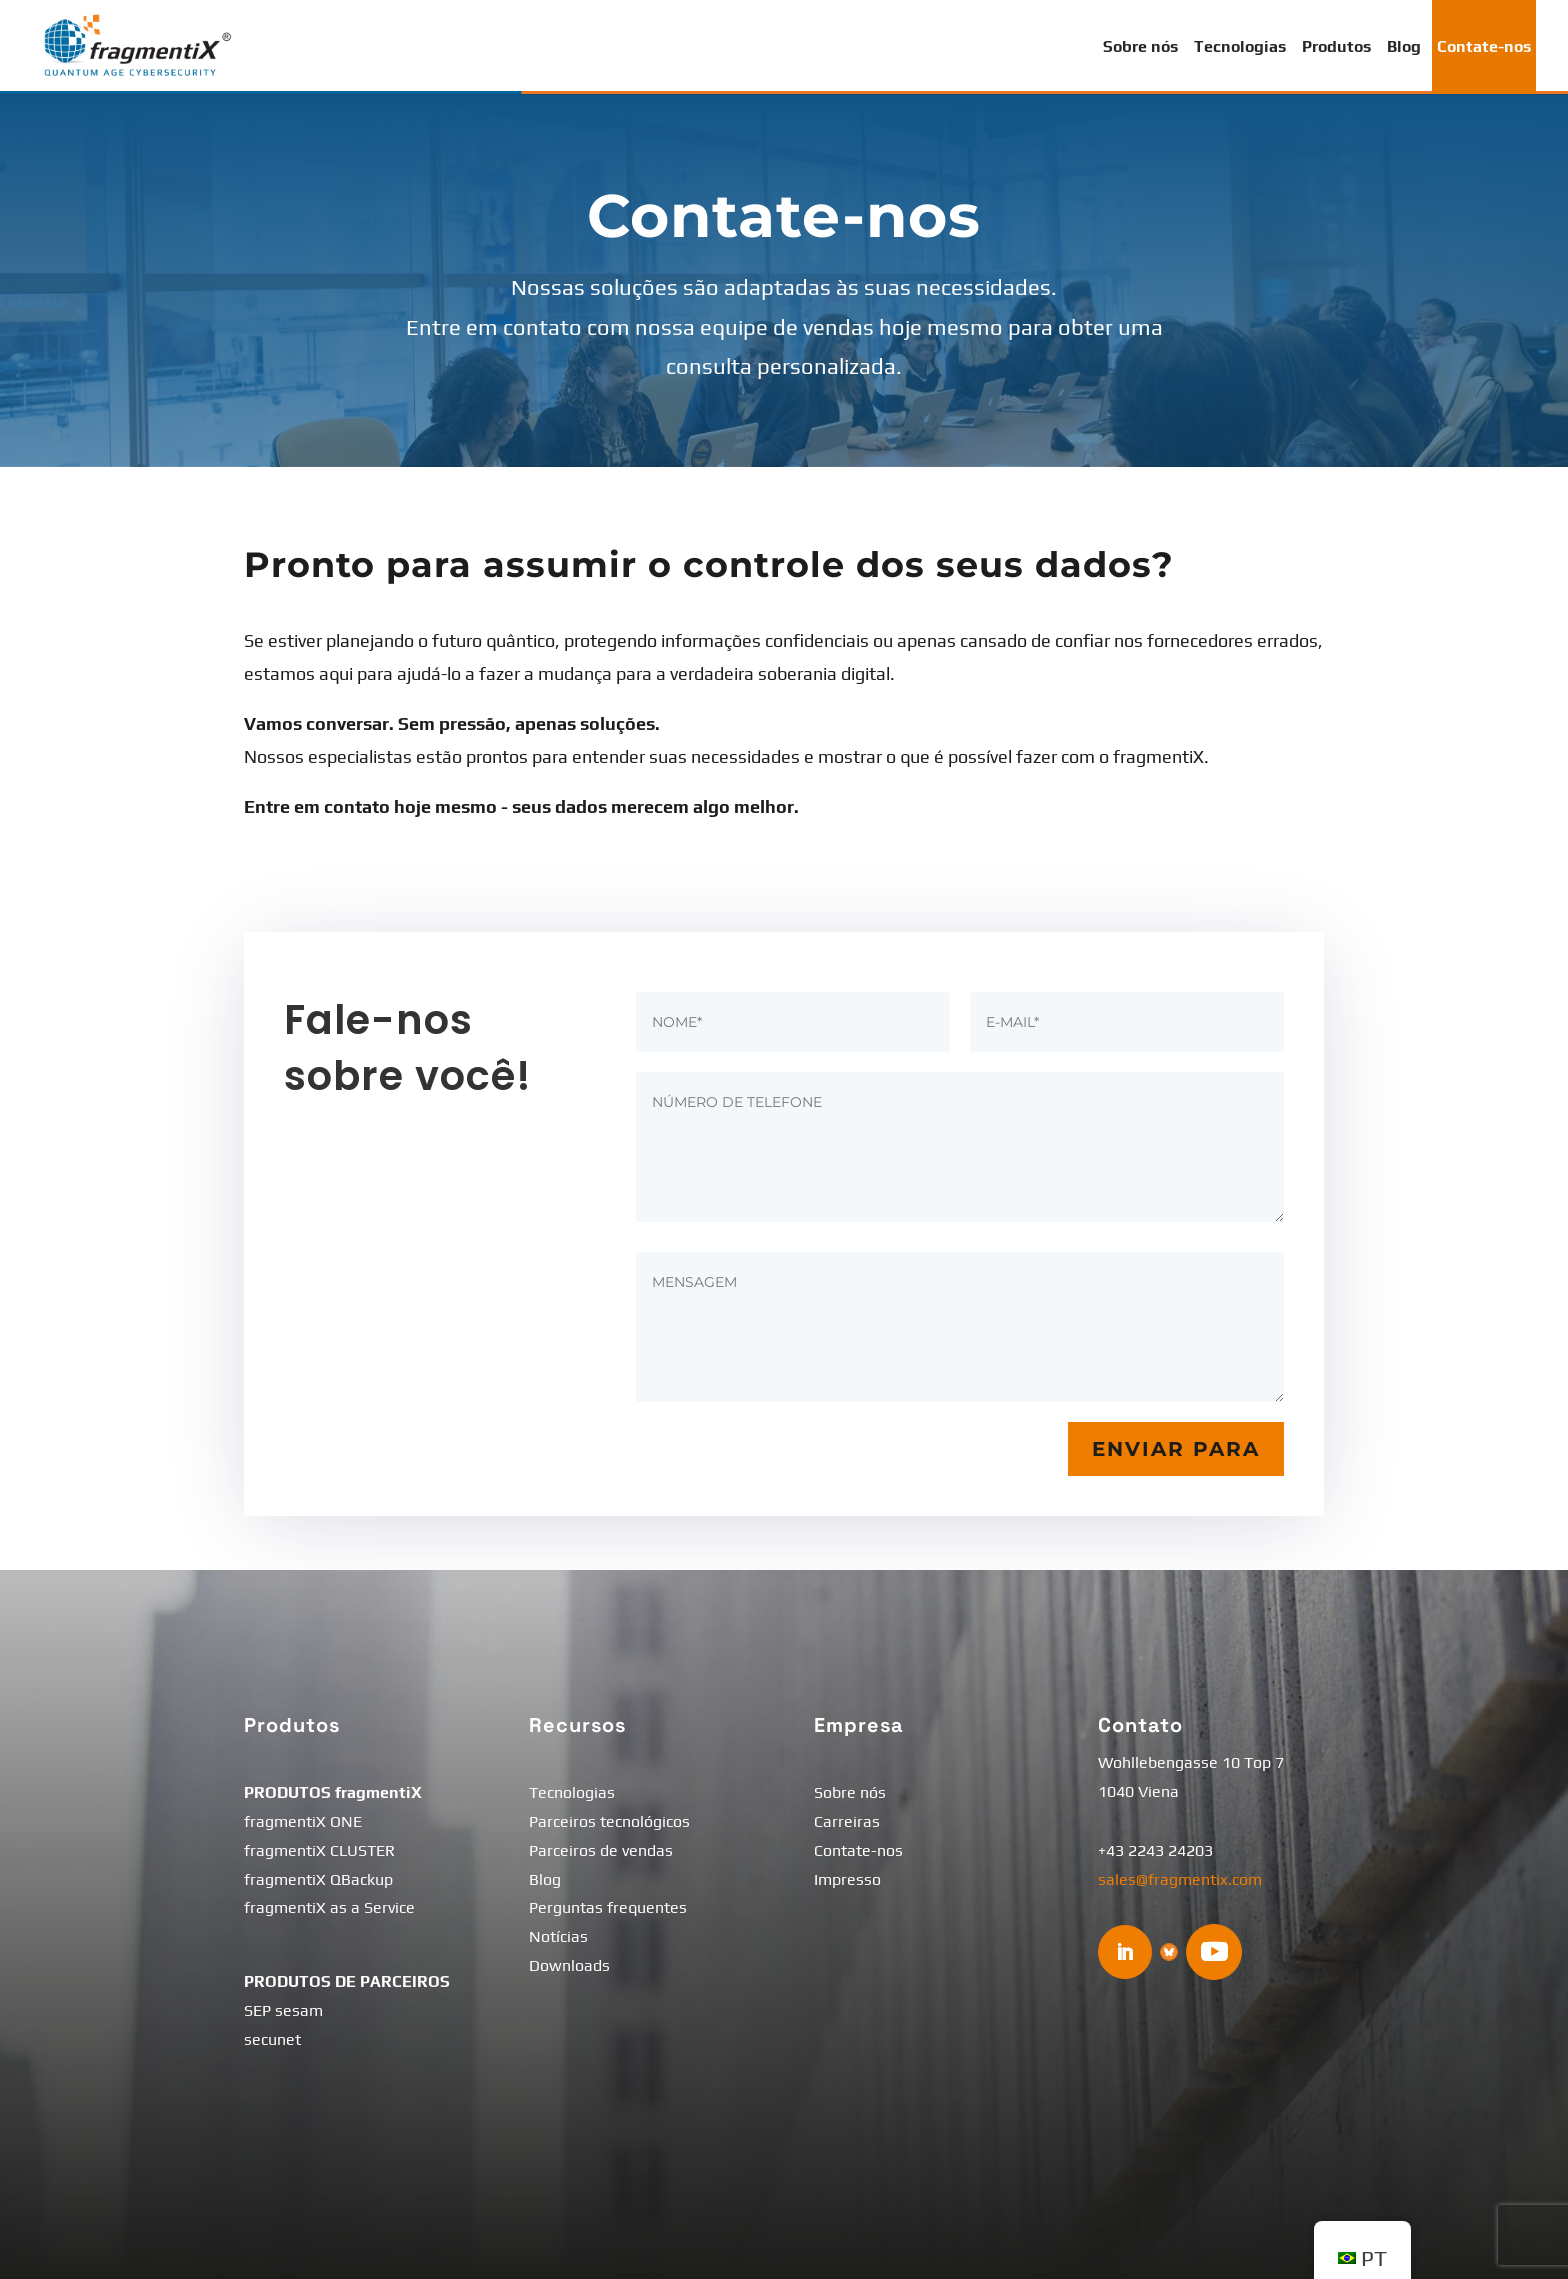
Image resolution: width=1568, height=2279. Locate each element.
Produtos (1336, 46)
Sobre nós (1140, 46)
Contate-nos (1484, 46)
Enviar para (1176, 1449)
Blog (1404, 46)
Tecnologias (1240, 46)
